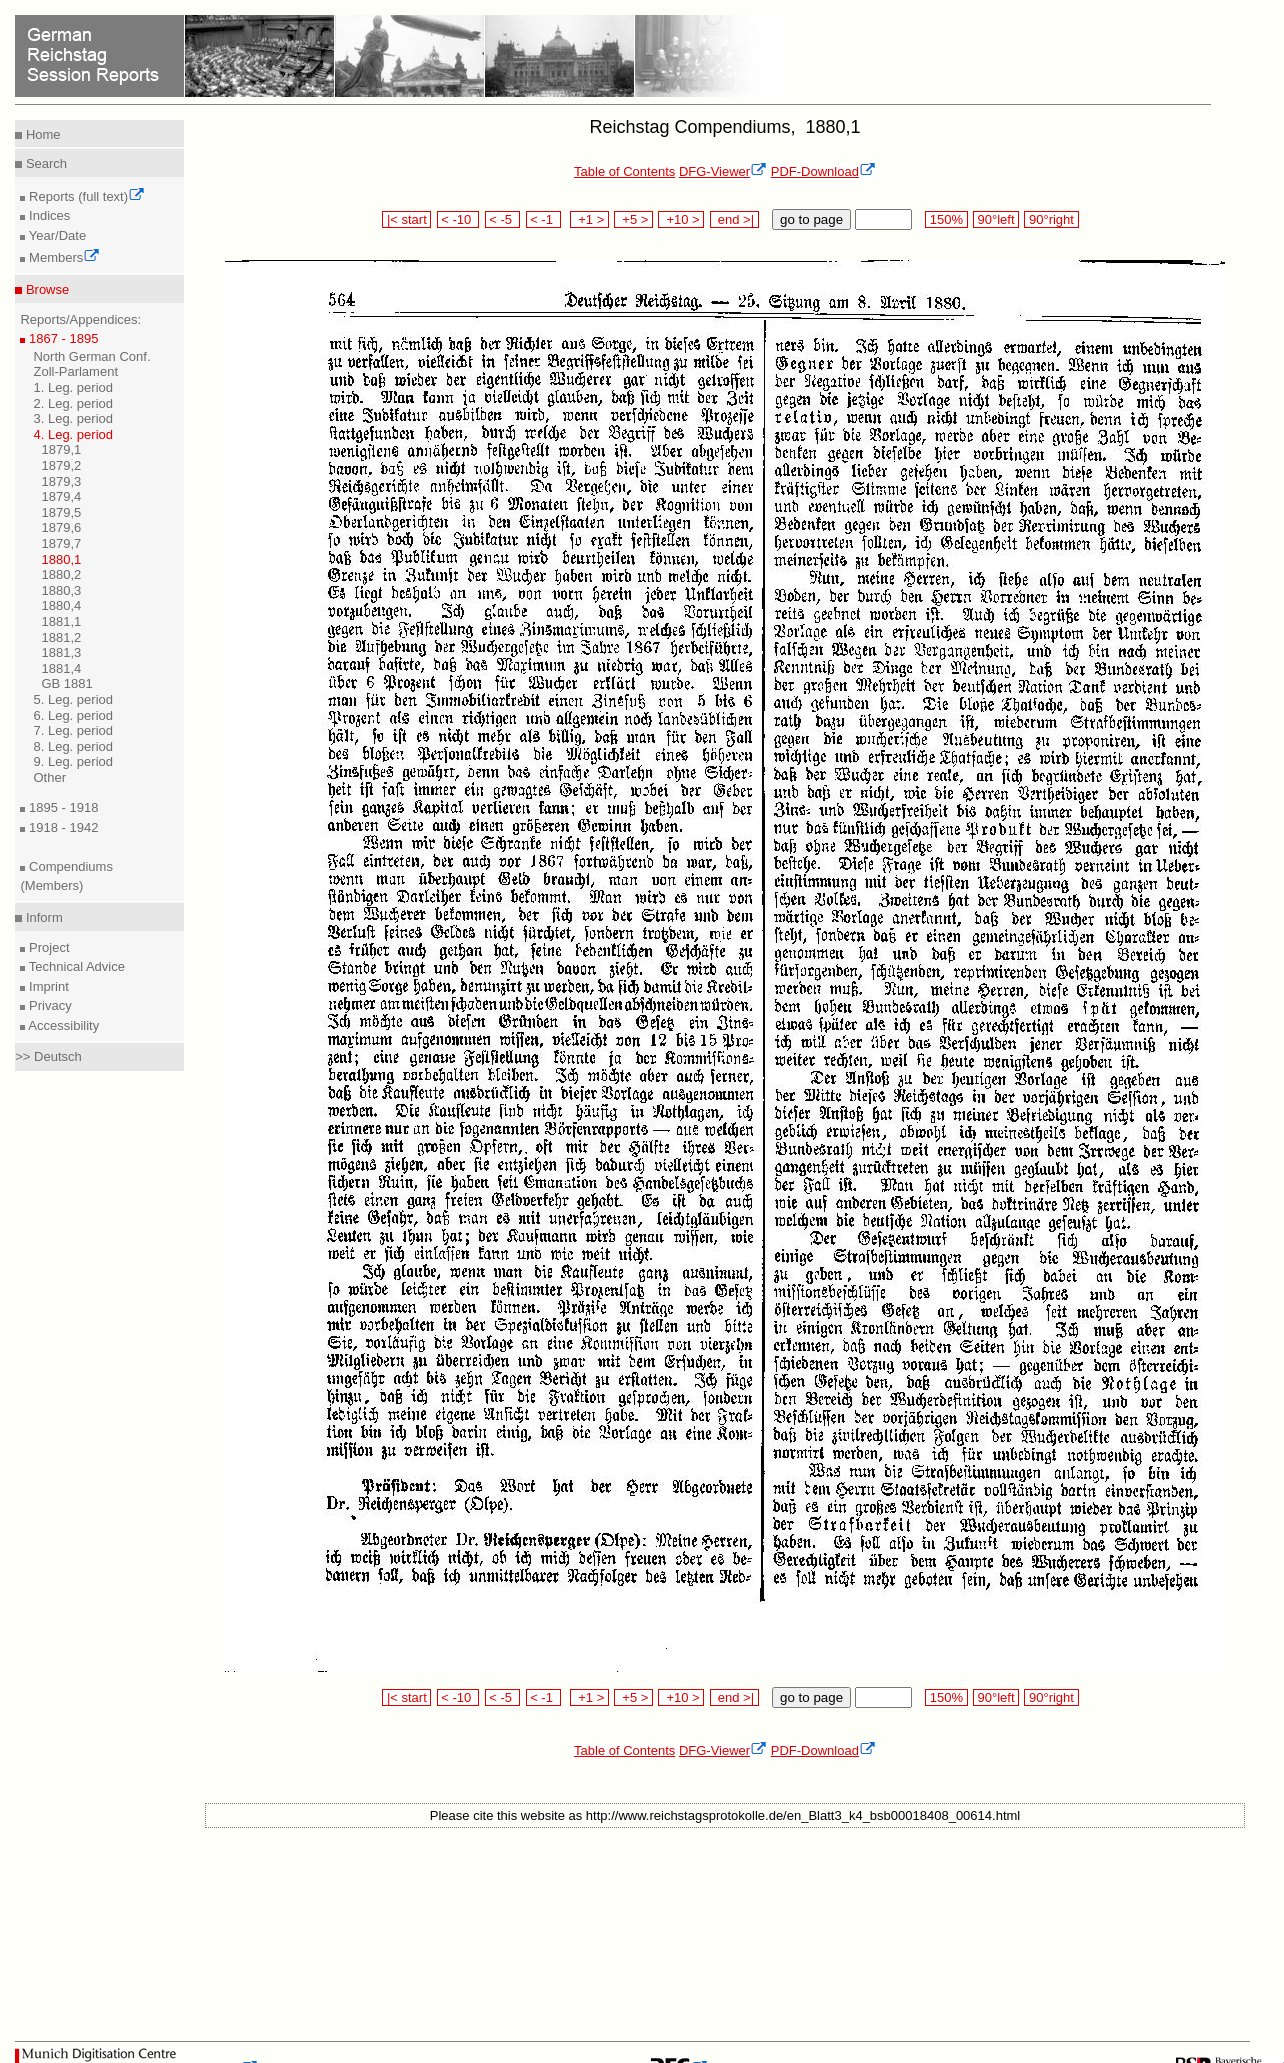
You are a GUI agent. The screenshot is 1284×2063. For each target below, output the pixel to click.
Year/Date (55, 235)
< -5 (503, 219)
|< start (406, 219)
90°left (996, 219)
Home (41, 134)
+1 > (589, 219)
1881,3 (61, 652)
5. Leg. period (73, 699)
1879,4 (61, 496)
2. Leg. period (73, 403)
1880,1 (61, 559)
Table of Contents (624, 171)
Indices (47, 215)
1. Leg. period (73, 387)
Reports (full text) (85, 196)
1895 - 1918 (61, 807)
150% (946, 219)
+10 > (681, 219)
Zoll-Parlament (75, 371)
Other (49, 777)
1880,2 (61, 574)
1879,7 (61, 543)
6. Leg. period (73, 715)
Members (62, 257)
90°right (1051, 219)
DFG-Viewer (723, 171)
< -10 (458, 219)
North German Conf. (91, 356)
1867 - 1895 (61, 338)
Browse (45, 289)
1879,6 (61, 527)
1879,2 (61, 465)
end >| (734, 219)
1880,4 (61, 605)
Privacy (48, 1005)
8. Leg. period (73, 746)
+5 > (633, 219)
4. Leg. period (73, 434)
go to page (811, 219)
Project (47, 947)
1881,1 (61, 621)
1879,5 (61, 512)
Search (44, 163)
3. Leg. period (73, 418)
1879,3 (61, 481)
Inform (42, 917)
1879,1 (61, 449)
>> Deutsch (48, 1056)
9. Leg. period (73, 761)
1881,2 (61, 637)
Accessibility (62, 1025)
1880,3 (61, 590)
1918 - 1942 (61, 827)
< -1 (544, 219)
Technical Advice (75, 966)
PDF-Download (823, 171)
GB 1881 (66, 683)
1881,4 (61, 668)
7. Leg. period (73, 730)
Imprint (46, 986)
